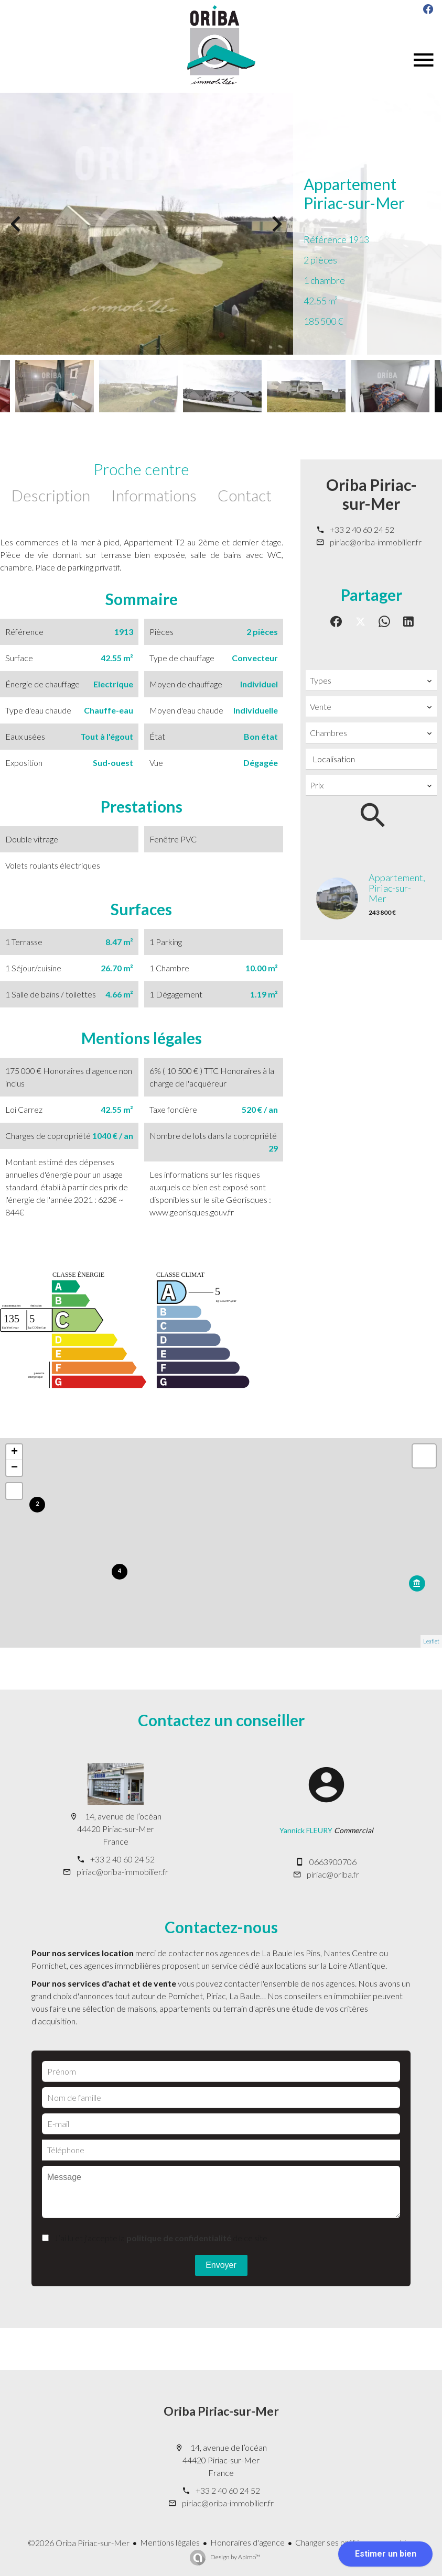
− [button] (14, 1468)
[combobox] (371, 680)
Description (51, 495)
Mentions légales (170, 2542)
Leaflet (431, 1641)
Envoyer (221, 2265)
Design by (234, 2557)
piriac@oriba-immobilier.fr (376, 542)
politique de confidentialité (178, 2238)
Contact (245, 495)
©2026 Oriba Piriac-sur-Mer (79, 2543)
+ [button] (14, 1452)
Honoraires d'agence (247, 2542)
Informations (154, 495)
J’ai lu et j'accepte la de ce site (160, 2238)
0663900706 (333, 1862)
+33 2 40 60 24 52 (362, 529)
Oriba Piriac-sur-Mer (371, 494)
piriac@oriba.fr (333, 1874)
